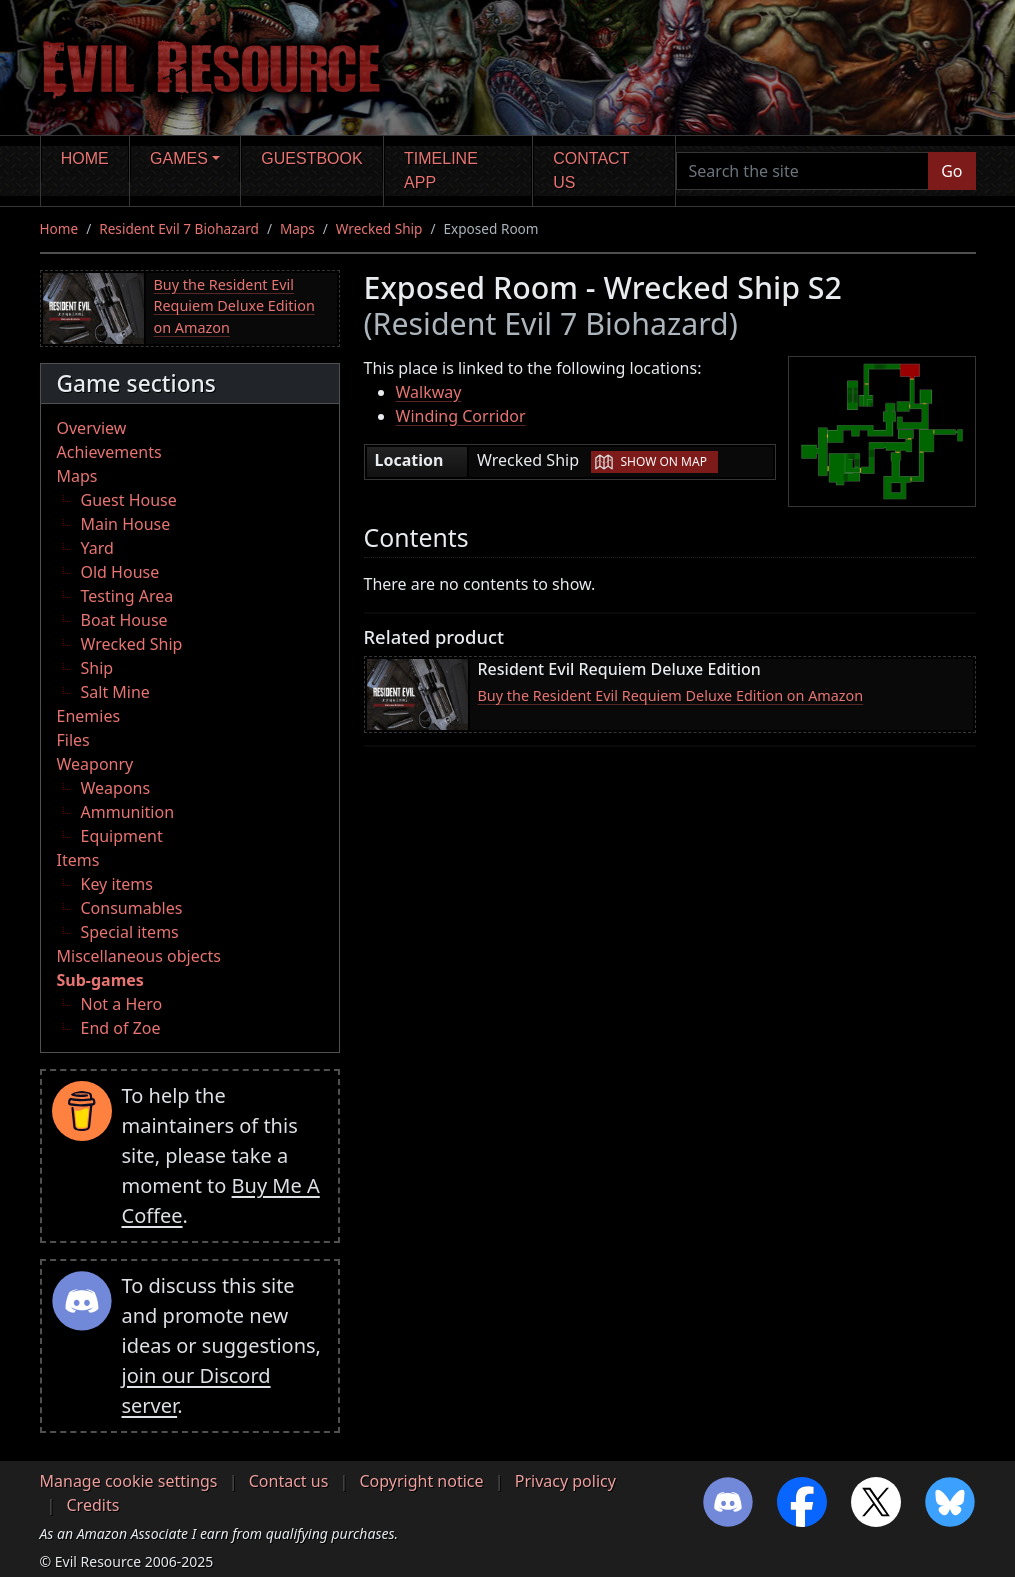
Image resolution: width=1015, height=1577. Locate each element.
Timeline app (441, 170)
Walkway (429, 392)
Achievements (109, 452)
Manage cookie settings (129, 1481)
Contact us (591, 170)
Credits (93, 1505)
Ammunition (128, 812)
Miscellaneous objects (139, 956)
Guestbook (311, 158)
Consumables (132, 908)
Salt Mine (115, 692)
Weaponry (95, 764)
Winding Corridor (461, 416)
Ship (97, 668)
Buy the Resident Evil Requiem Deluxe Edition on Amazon (234, 306)
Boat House (124, 620)
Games (179, 158)
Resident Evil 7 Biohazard (179, 228)
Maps (297, 228)
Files (73, 740)
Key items (117, 884)
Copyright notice (422, 1481)
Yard (97, 548)
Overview (92, 428)
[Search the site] (803, 171)
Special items (130, 932)
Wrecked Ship (379, 228)
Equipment (122, 836)
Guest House (129, 500)
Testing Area (127, 596)
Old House (120, 572)
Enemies (89, 716)
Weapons (116, 788)
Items (78, 860)
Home (85, 158)
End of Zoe (121, 1028)
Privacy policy (565, 1481)
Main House (126, 524)
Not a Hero (122, 1004)
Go (951, 171)
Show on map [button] (663, 461)
